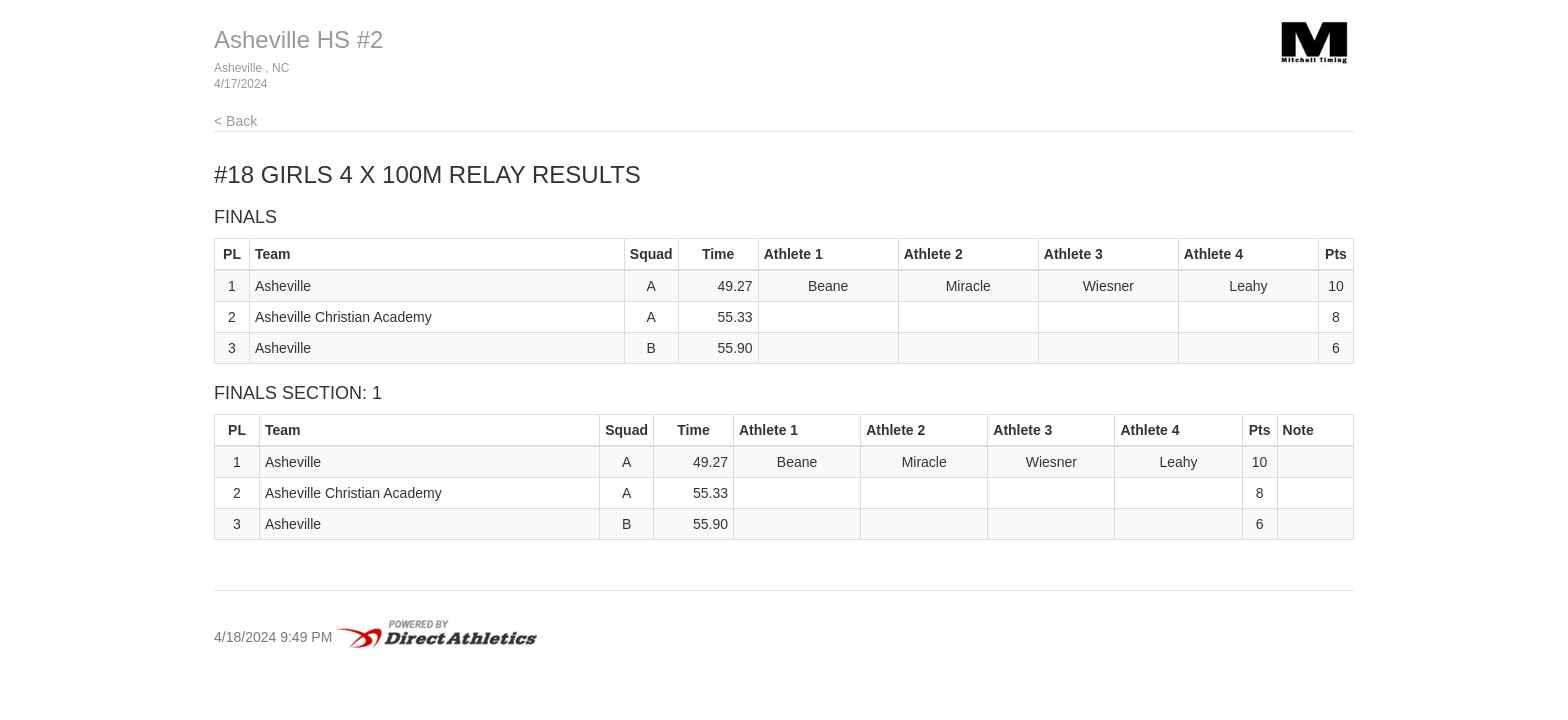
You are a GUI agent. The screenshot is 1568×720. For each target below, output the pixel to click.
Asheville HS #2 (298, 39)
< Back (235, 121)
